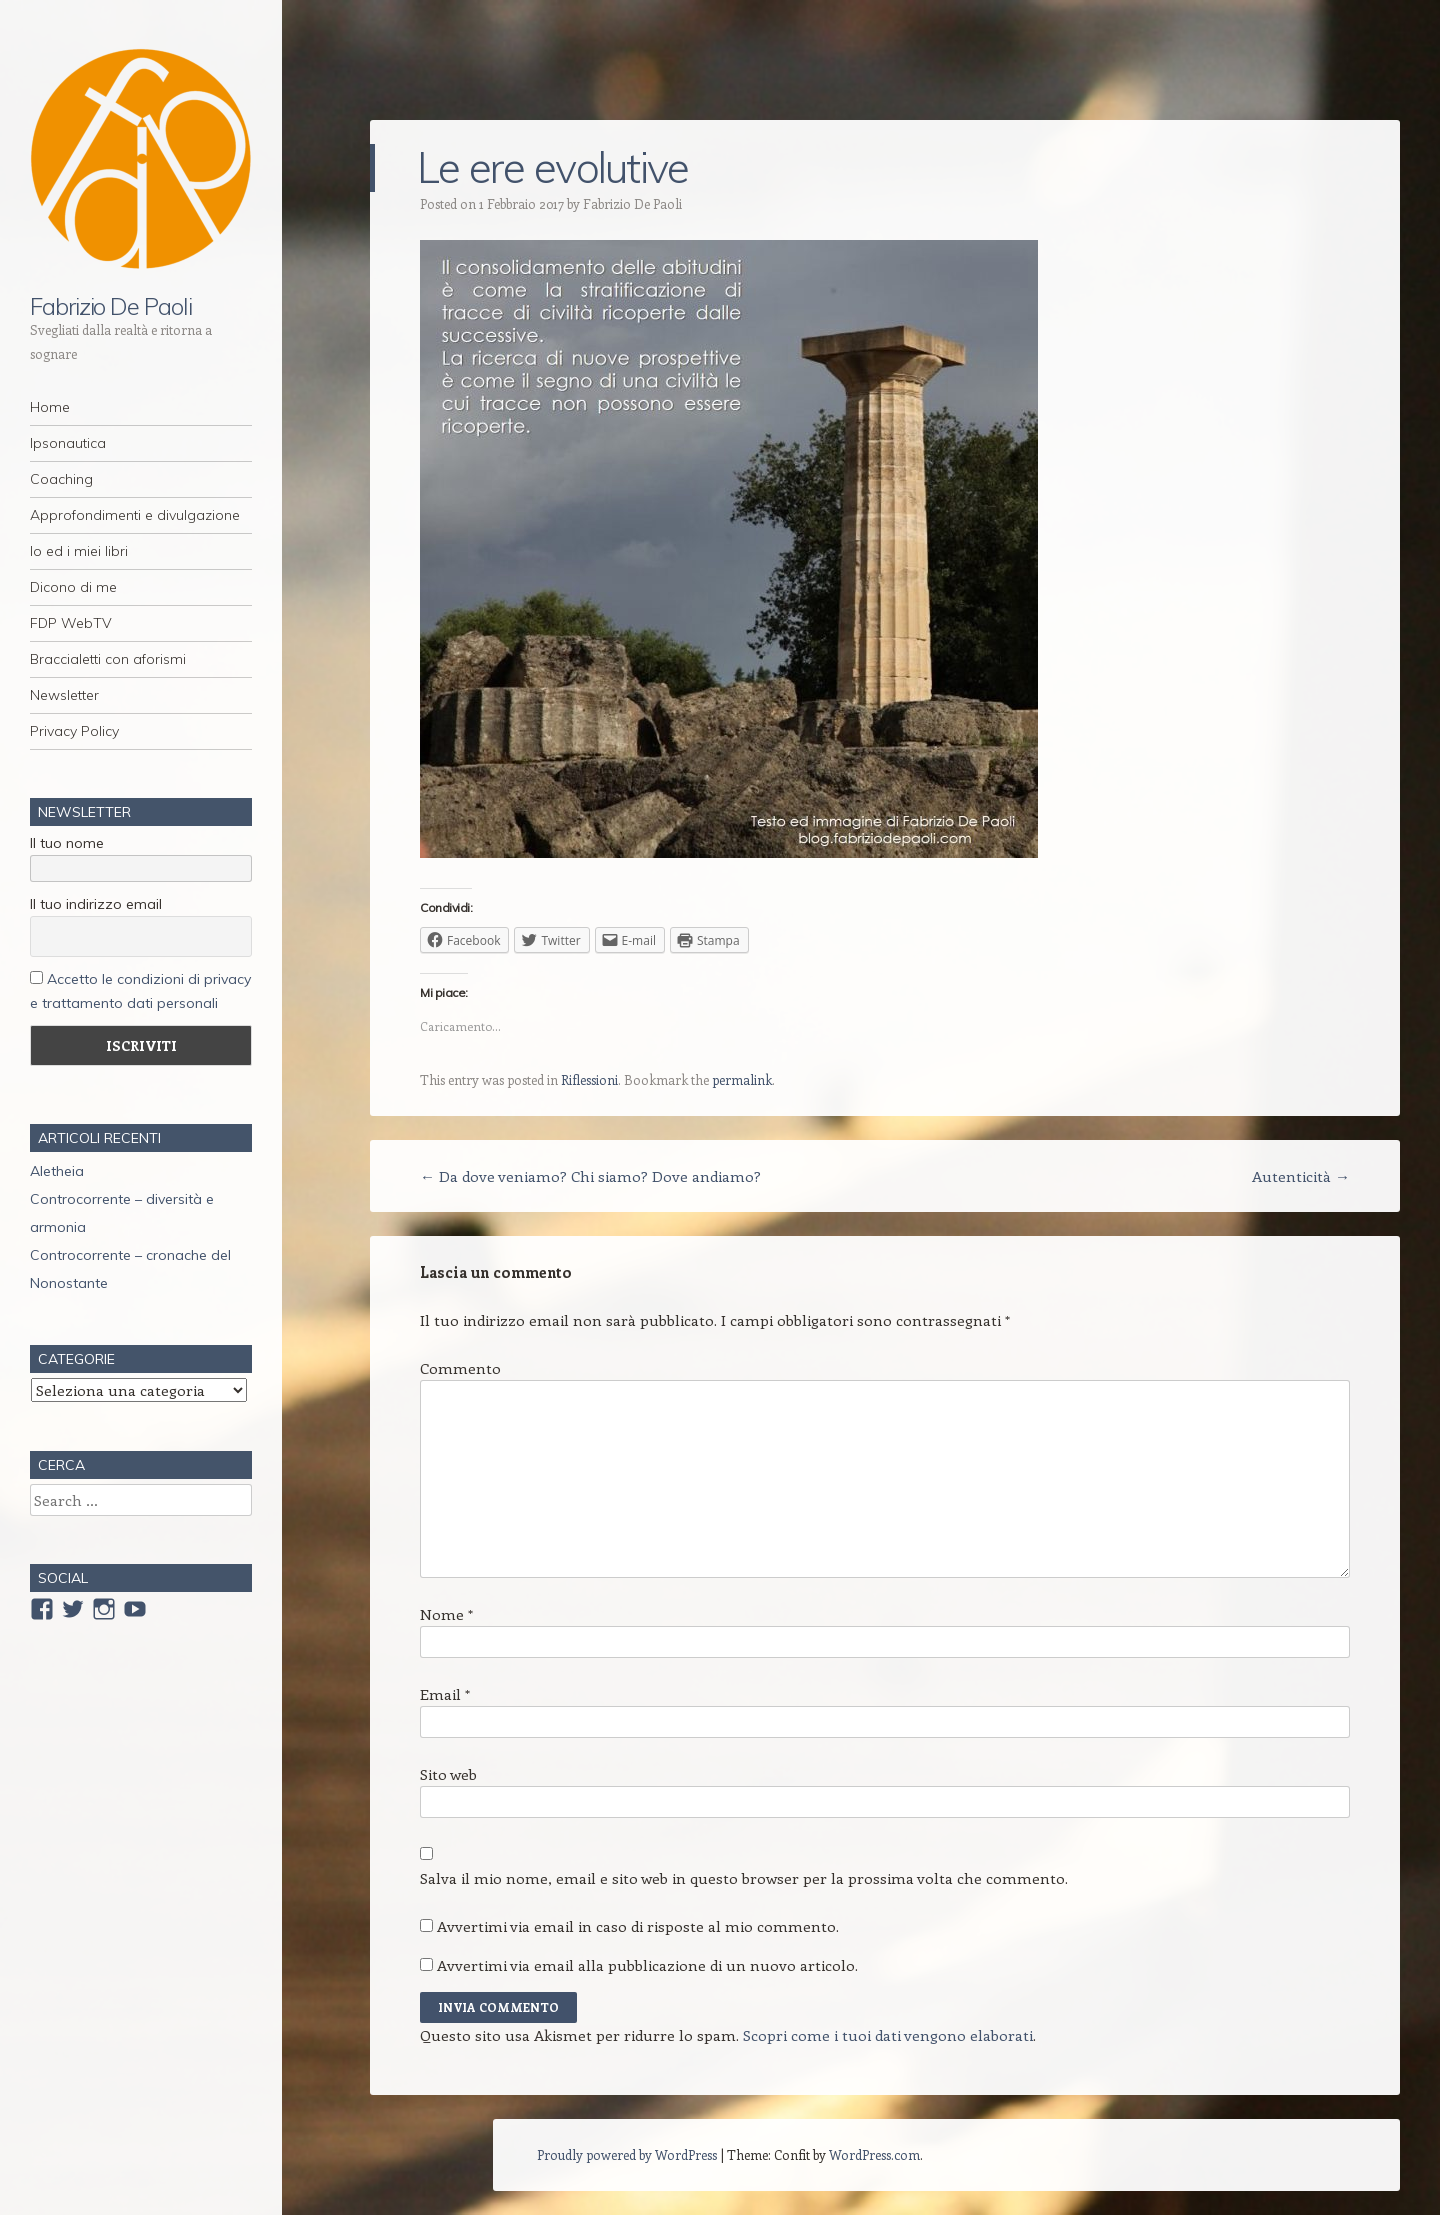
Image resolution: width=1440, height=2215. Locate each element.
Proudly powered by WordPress (627, 2154)
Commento (460, 1368)
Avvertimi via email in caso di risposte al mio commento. (638, 1926)
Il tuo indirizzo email (96, 904)
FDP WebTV (71, 623)
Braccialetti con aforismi (108, 659)
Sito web (448, 1774)
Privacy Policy (74, 731)
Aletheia (57, 1171)
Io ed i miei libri (79, 551)
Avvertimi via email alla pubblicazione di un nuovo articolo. (647, 1965)
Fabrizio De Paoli (111, 306)
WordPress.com (874, 2154)
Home (50, 407)
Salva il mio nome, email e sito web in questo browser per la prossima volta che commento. (744, 1878)
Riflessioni (589, 1079)
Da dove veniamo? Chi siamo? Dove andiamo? (590, 1176)
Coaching (61, 479)
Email (445, 1694)
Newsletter (64, 695)
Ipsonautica (68, 443)
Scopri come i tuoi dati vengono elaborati (888, 2035)
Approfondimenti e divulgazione (135, 515)
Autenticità (1301, 1176)
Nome (446, 1614)
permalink (742, 1079)
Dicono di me (73, 587)
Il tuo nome (67, 843)
